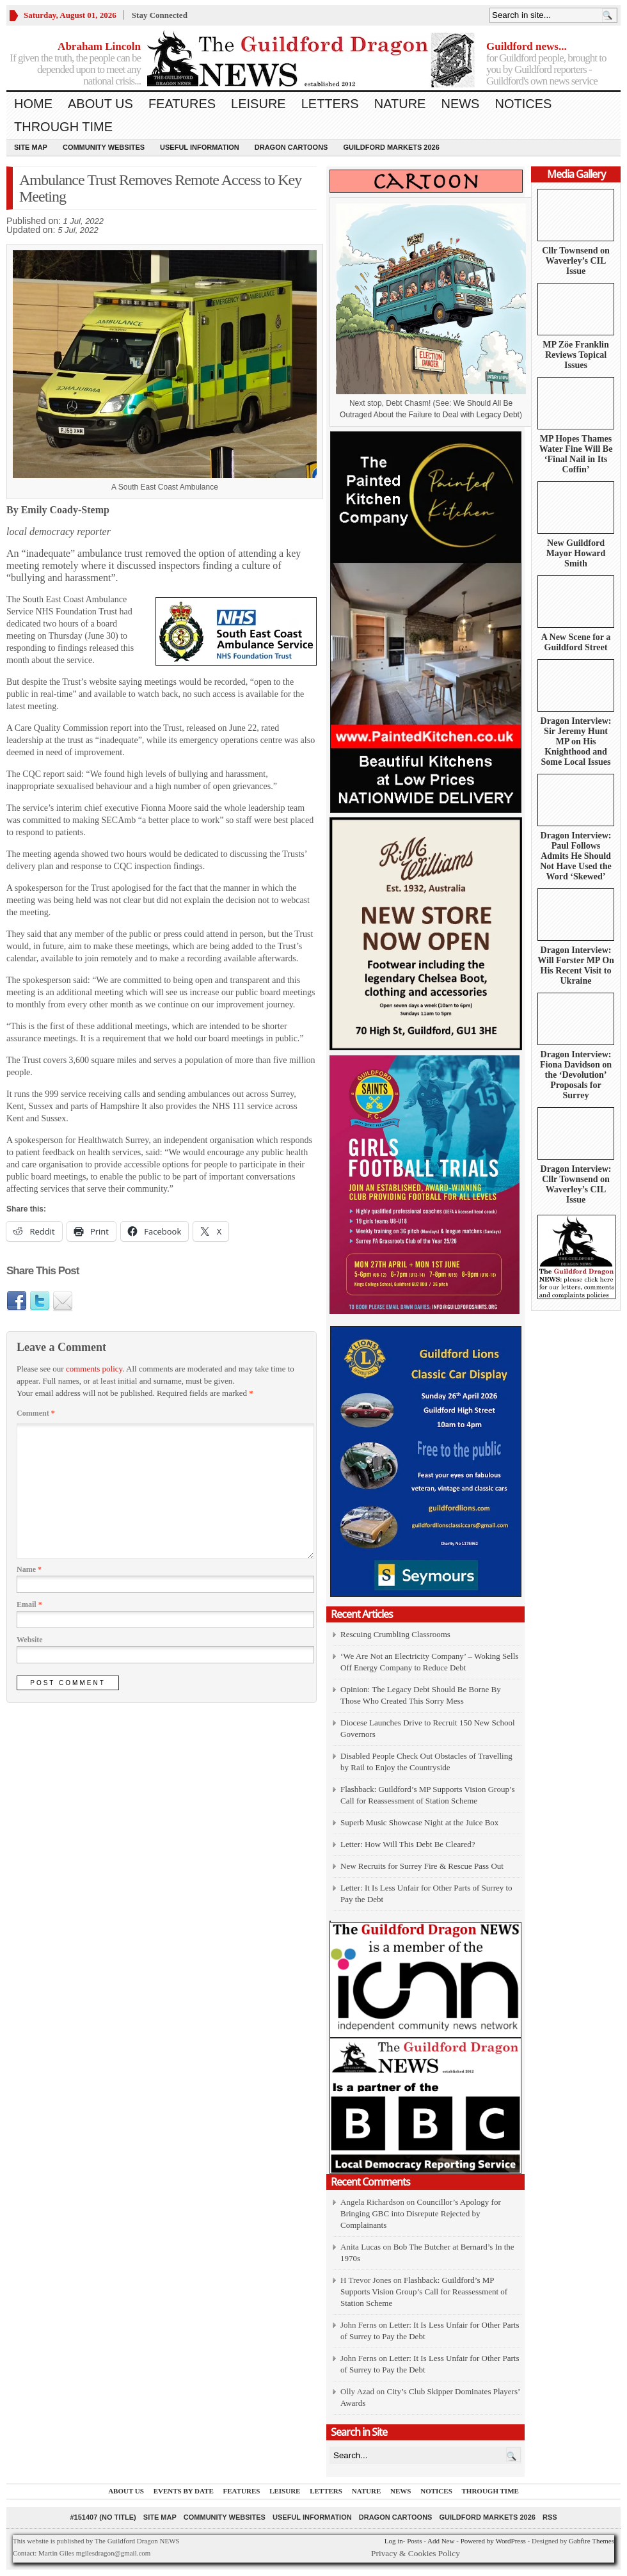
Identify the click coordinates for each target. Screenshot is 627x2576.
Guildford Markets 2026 (391, 147)
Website (30, 1639)
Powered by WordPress (493, 2541)
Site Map (30, 147)
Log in (394, 2541)
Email (29, 1604)
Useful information (199, 147)
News (460, 104)
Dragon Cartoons (291, 147)
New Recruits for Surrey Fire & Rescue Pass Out (422, 1866)
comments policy (94, 1368)
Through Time (63, 127)
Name (29, 1569)
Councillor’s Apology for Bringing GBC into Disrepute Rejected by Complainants (420, 2213)
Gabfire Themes (591, 2541)
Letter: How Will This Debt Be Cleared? (407, 1844)
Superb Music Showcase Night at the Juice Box (419, 1822)
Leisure (258, 104)
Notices (523, 104)
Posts (414, 2541)
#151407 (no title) (103, 2517)
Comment (36, 1413)
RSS (550, 2517)
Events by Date (184, 2491)
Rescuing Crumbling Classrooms (395, 1634)
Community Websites (104, 147)
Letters (330, 104)
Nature (400, 104)
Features (182, 104)
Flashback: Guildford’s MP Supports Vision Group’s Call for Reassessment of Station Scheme (423, 2291)
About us (100, 104)
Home (33, 104)
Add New (440, 2541)
